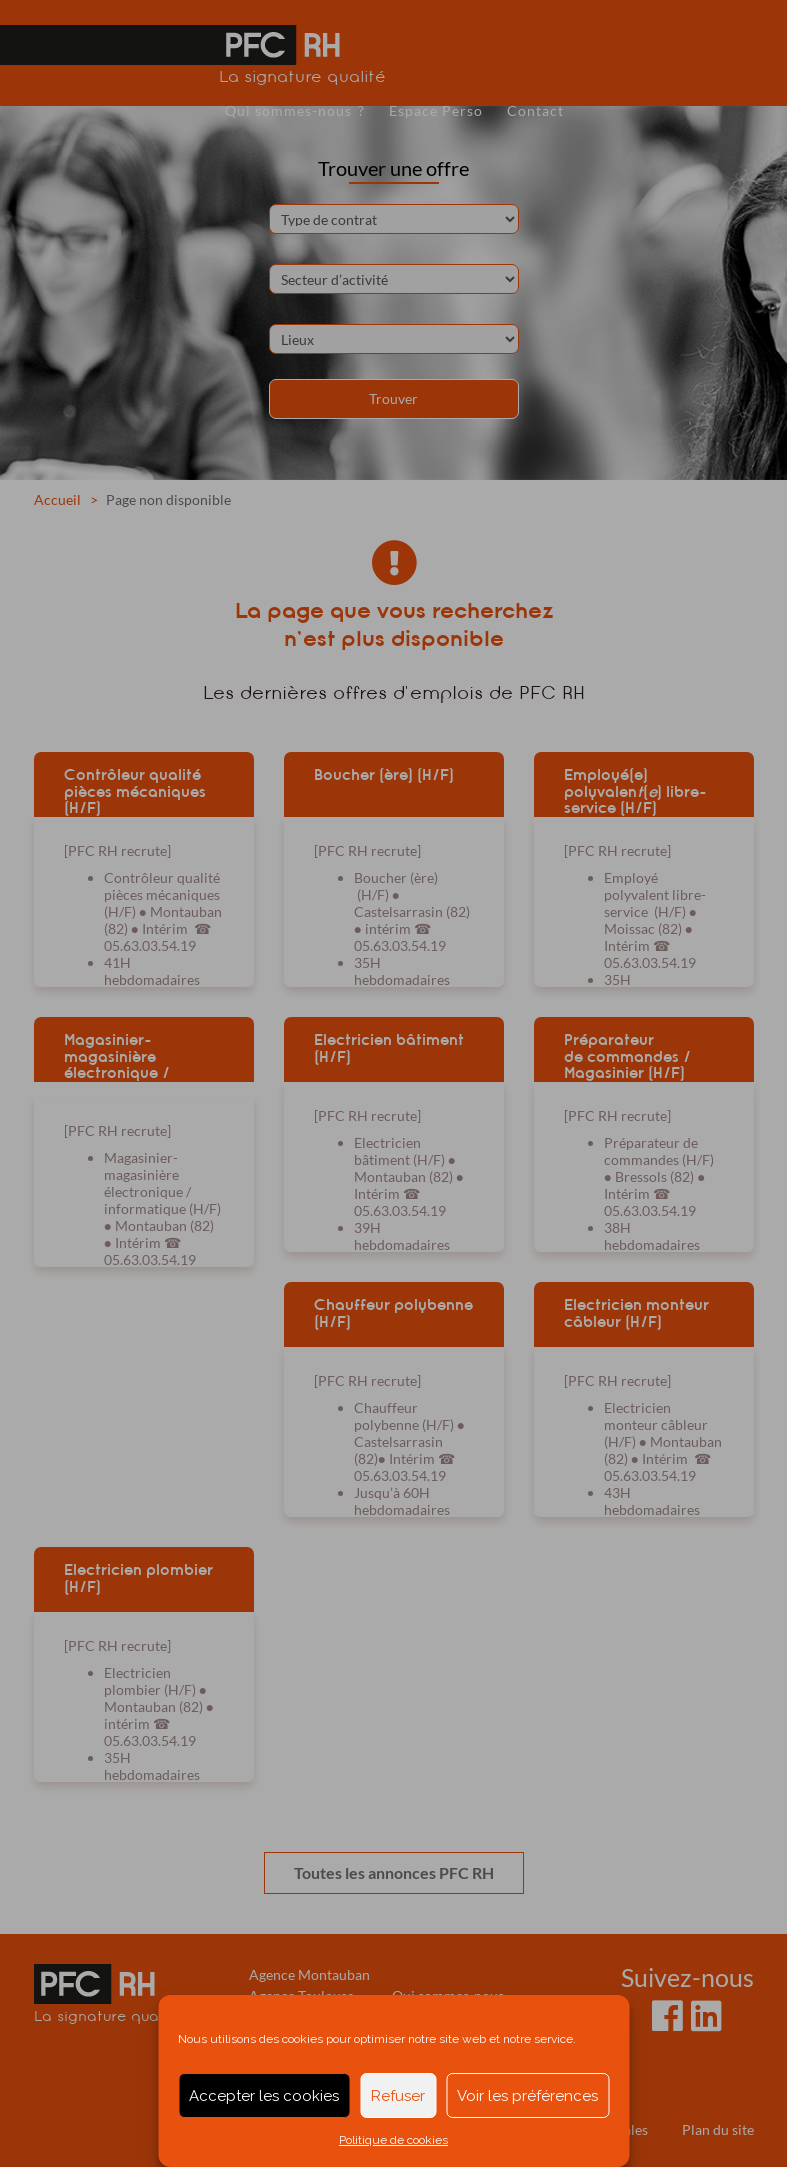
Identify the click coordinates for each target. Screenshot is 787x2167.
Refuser (398, 2096)
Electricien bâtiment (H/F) (389, 1048)
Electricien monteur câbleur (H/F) (636, 1313)
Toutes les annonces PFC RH (394, 1872)
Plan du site (718, 2129)
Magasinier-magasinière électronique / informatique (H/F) (133, 1056)
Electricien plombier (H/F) (138, 1578)
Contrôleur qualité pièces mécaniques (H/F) (135, 791)
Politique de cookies (393, 2140)
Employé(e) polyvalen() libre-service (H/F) (635, 791)
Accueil (57, 499)
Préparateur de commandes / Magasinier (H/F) (627, 1056)
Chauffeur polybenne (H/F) (393, 1313)
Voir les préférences (527, 2096)
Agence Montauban (309, 1974)
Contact (535, 110)
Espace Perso (436, 110)
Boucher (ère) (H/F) (384, 775)
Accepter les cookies (264, 2096)
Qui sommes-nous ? (295, 110)
